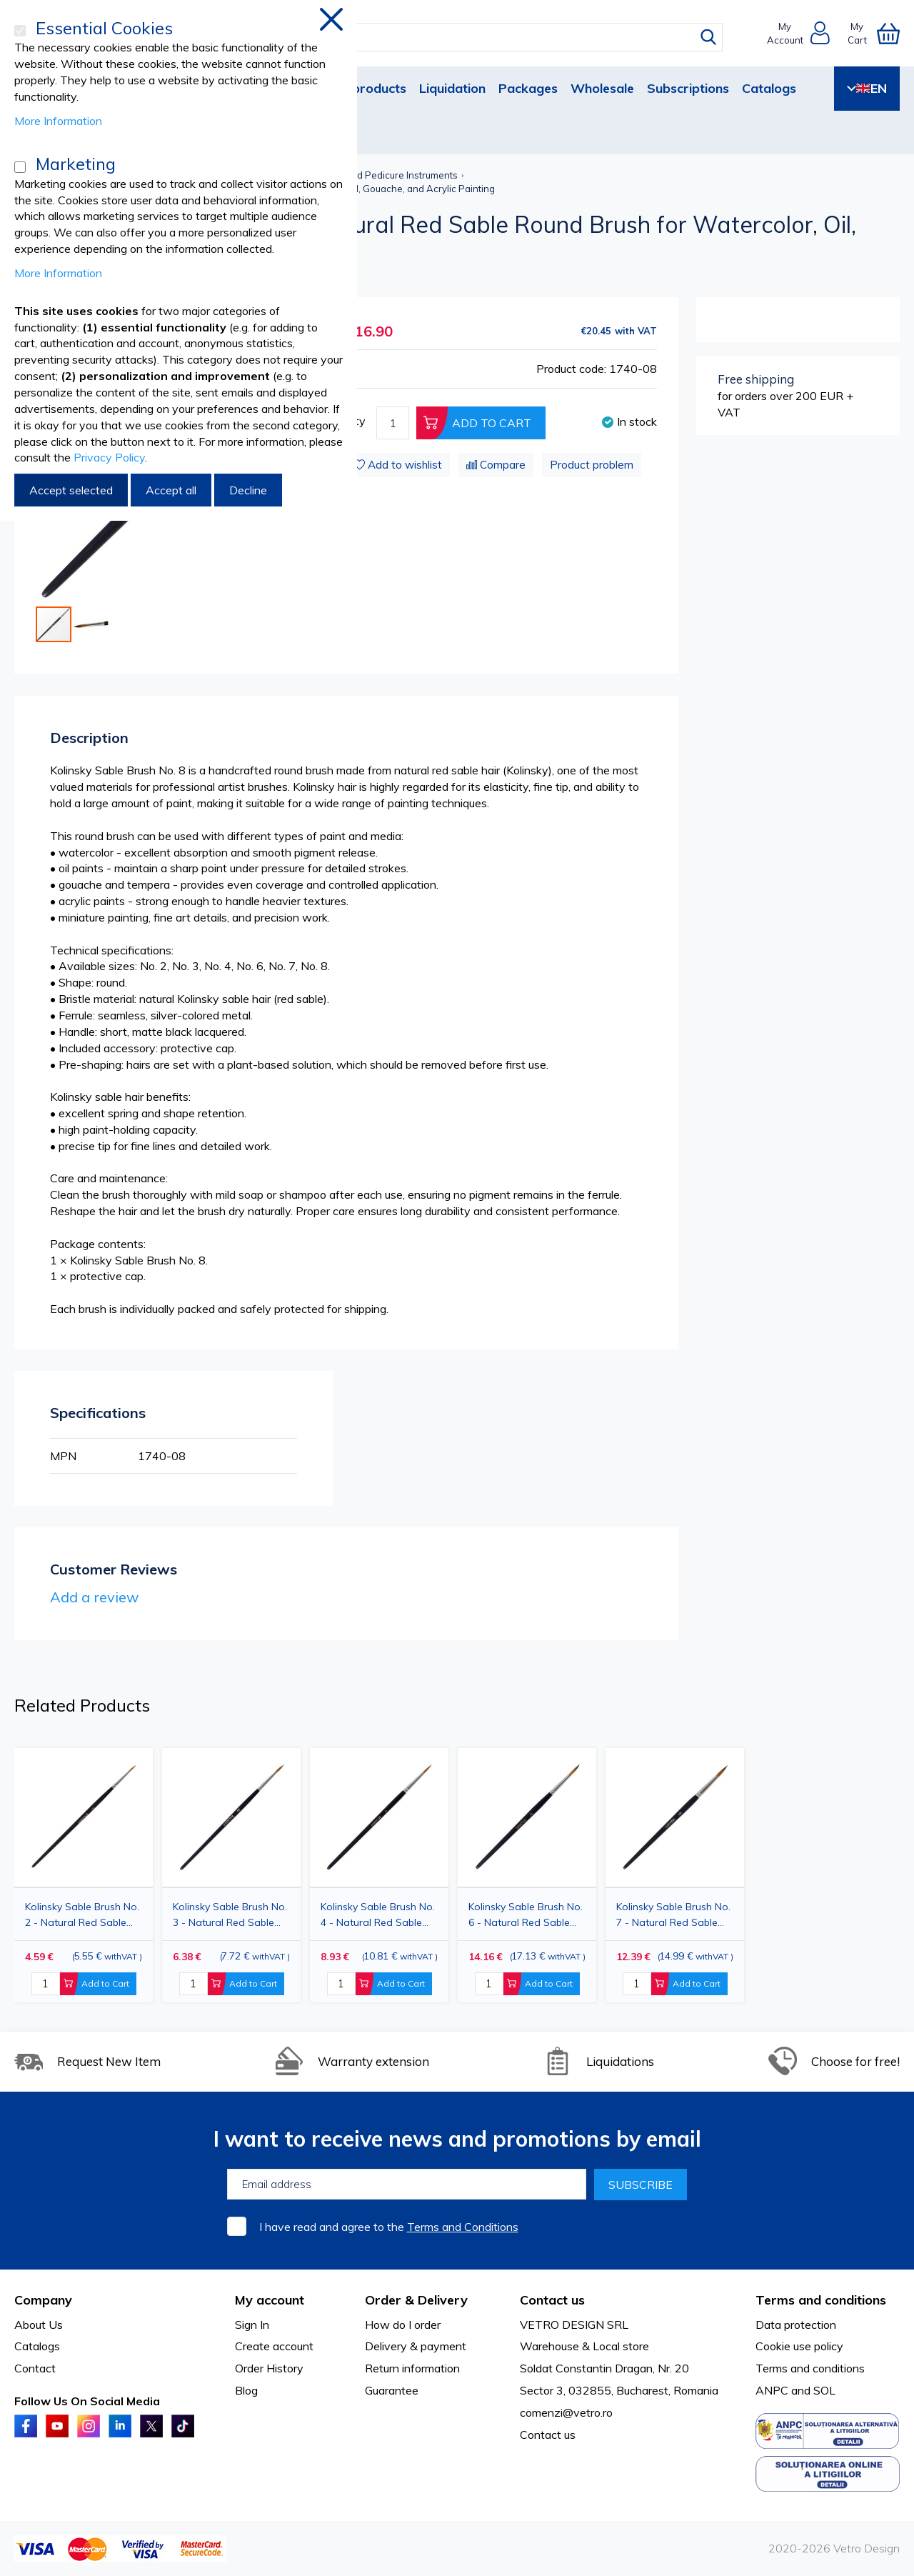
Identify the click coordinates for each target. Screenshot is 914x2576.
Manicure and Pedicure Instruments (380, 175)
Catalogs (769, 88)
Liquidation (452, 88)
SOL (824, 2390)
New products (363, 88)
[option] (379, 1875)
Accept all (171, 490)
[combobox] (470, 37)
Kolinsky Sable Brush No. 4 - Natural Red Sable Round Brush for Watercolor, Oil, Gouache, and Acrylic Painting (378, 1914)
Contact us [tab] (552, 2300)
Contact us (548, 2434)
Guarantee (391, 2390)
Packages (528, 88)
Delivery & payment (415, 2346)
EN (867, 88)
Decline (248, 490)
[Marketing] (20, 167)
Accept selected (71, 490)
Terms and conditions (810, 2368)
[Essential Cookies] (20, 30)
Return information (412, 2368)
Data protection (795, 2324)
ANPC (771, 2390)
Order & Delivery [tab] (416, 2300)
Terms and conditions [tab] (820, 2300)
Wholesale (602, 88)
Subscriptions (688, 88)
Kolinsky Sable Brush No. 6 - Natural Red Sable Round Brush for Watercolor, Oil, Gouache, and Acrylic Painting (525, 1914)
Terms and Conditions (462, 2227)
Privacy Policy (109, 457)
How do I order (403, 2324)
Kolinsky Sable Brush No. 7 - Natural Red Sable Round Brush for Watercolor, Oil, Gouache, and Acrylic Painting (673, 1914)
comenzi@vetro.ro (566, 2412)
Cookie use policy (799, 2346)
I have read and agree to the (388, 2227)
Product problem (591, 464)
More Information (58, 121)
